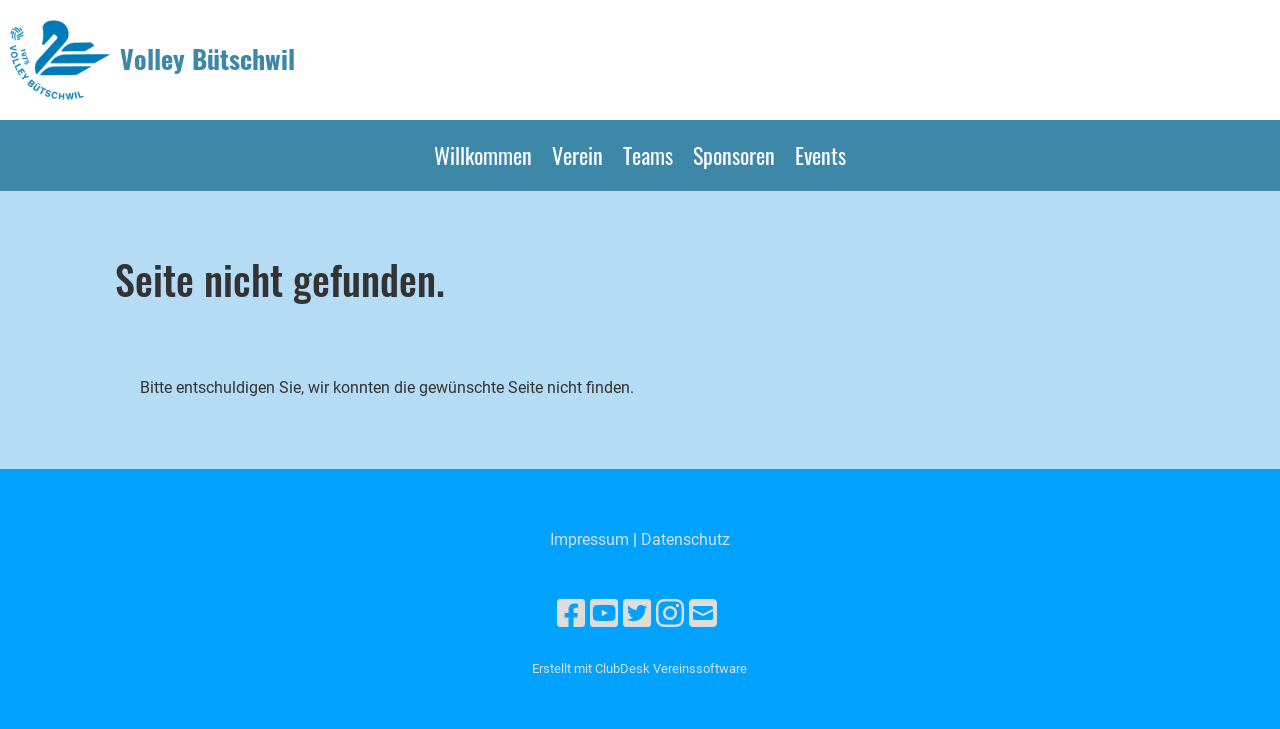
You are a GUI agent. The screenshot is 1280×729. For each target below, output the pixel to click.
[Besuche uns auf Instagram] (670, 614)
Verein (577, 155)
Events (820, 155)
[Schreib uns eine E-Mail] (703, 614)
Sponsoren (734, 155)
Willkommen (483, 155)
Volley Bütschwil (207, 59)
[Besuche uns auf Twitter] (637, 614)
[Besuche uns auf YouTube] (604, 614)
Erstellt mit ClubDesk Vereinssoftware (639, 668)
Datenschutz (685, 539)
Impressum (589, 539)
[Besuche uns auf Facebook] (571, 614)
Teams (648, 155)
